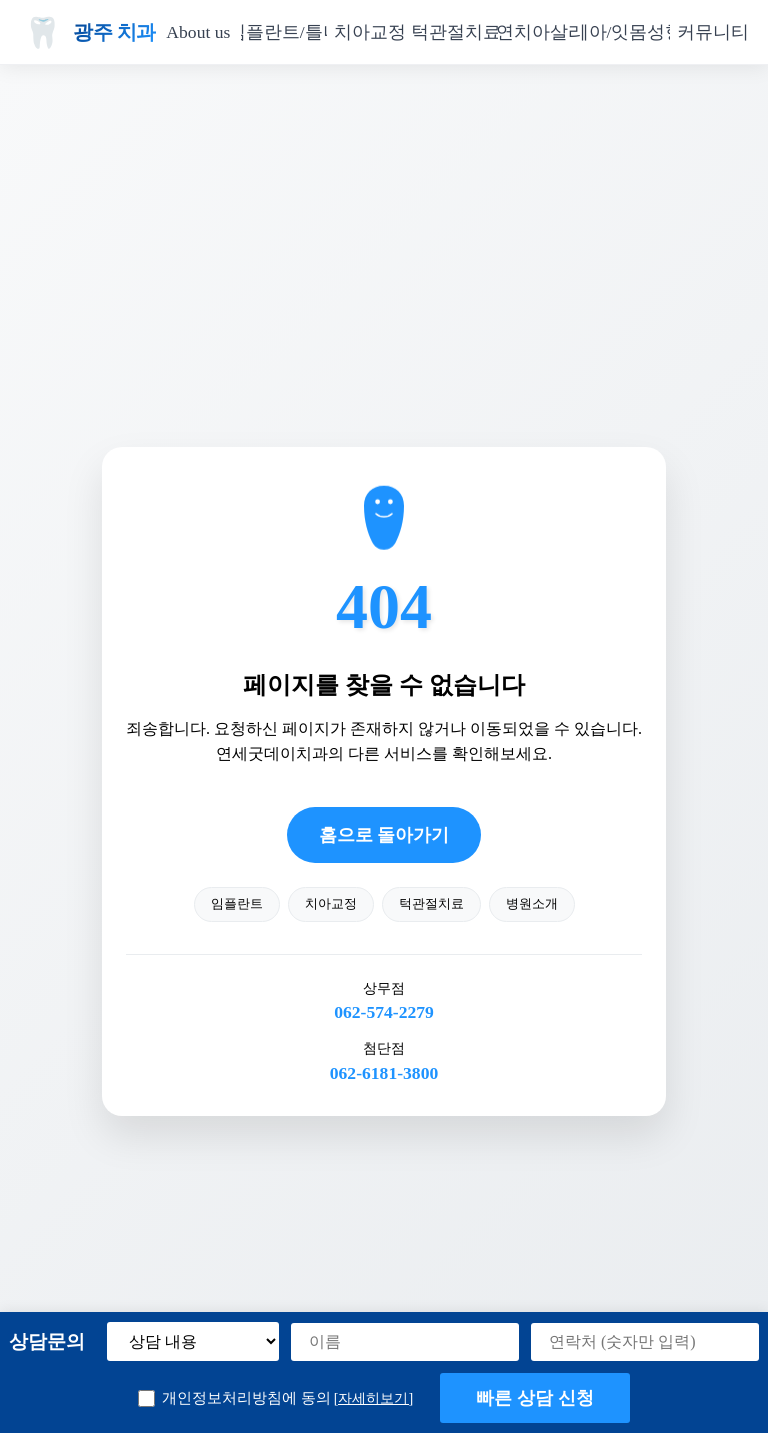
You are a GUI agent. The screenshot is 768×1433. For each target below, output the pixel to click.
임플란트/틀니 (284, 32)
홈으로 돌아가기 (384, 835)
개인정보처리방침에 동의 (275, 1398)
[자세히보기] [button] (374, 1398)
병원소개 (532, 904)
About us (198, 32)
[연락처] (645, 1342)
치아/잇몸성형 (627, 32)
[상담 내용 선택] (193, 1341)
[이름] (405, 1342)
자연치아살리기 (541, 32)
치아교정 (370, 32)
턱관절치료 (456, 32)
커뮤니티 (713, 32)
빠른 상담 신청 (535, 1398)
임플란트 (237, 904)
